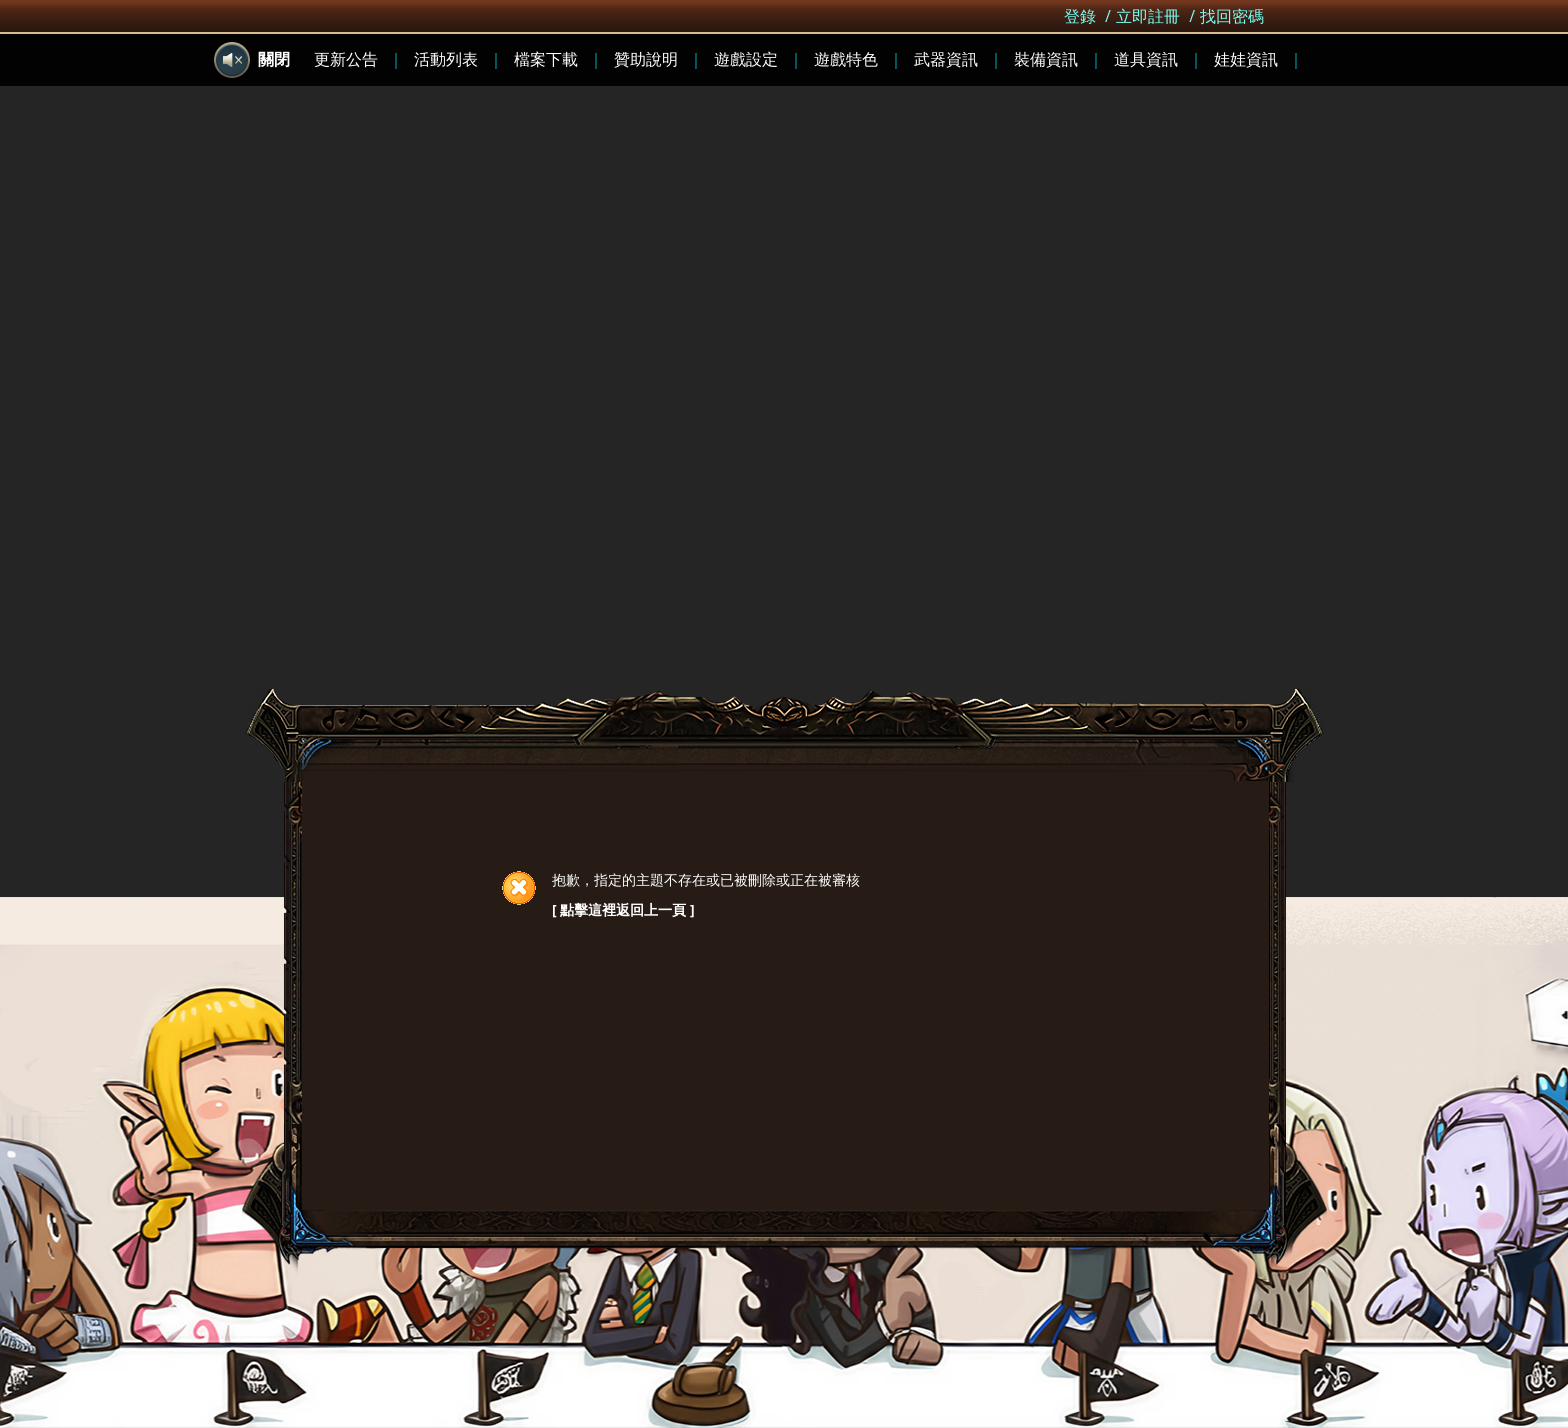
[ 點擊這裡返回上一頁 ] (623, 909)
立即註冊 (1148, 16)
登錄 (1080, 16)
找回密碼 (1232, 16)
